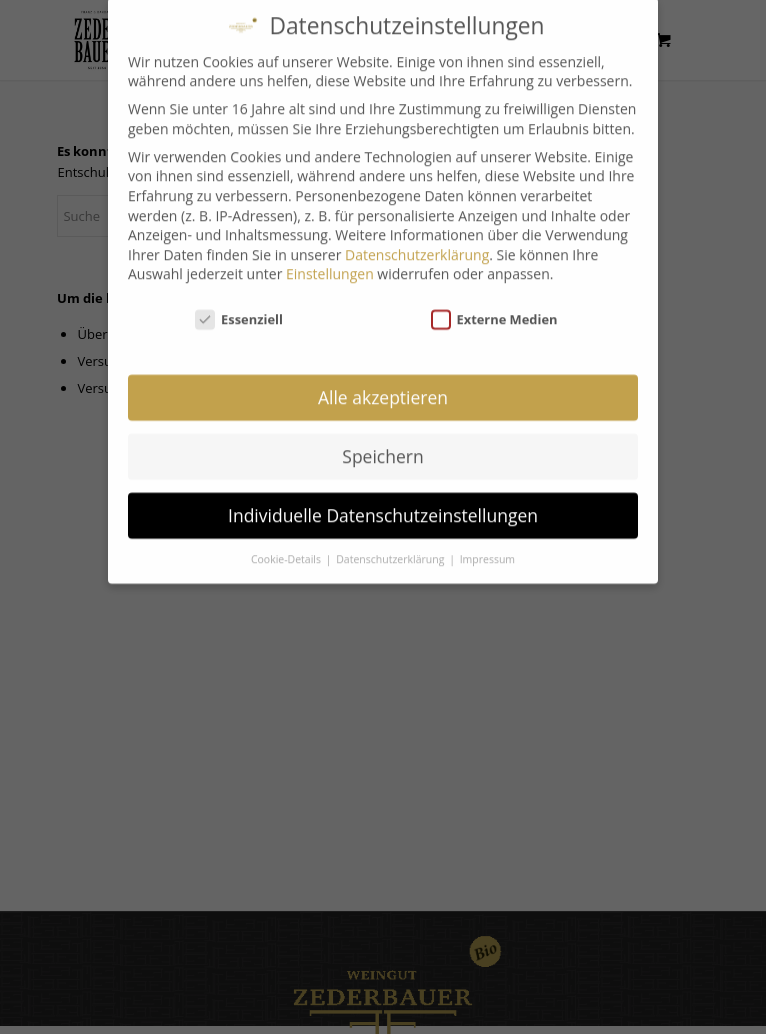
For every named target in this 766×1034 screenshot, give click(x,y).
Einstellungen (330, 261)
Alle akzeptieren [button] (383, 385)
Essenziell (239, 307)
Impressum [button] (487, 547)
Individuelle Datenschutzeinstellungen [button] (383, 503)
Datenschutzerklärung (417, 242)
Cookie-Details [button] (287, 547)
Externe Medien (494, 307)
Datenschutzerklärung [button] (391, 547)
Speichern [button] (382, 444)
